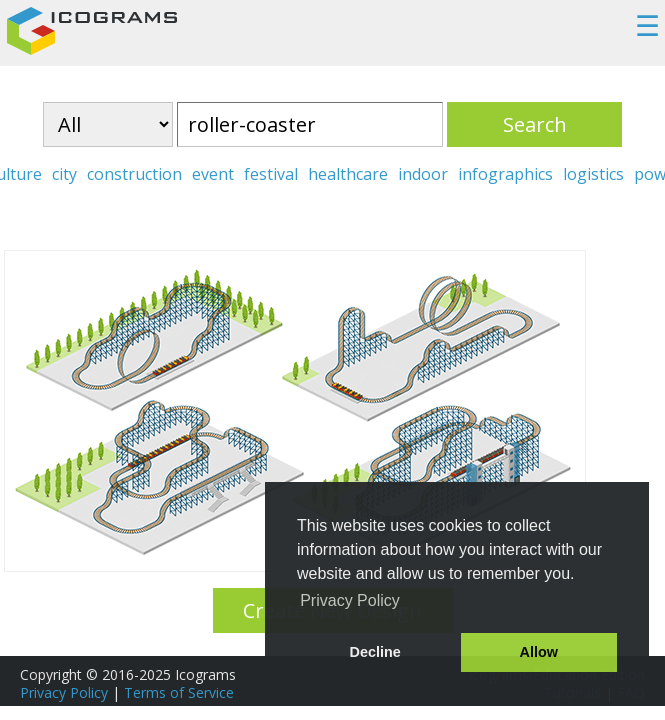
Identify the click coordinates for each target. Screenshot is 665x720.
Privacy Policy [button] (350, 600)
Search (535, 124)
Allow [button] (539, 652)
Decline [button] (375, 652)
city (64, 174)
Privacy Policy (64, 692)
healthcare (348, 174)
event (213, 174)
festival (271, 174)
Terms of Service (179, 692)
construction (134, 174)
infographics (505, 174)
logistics (593, 174)
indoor (423, 174)
